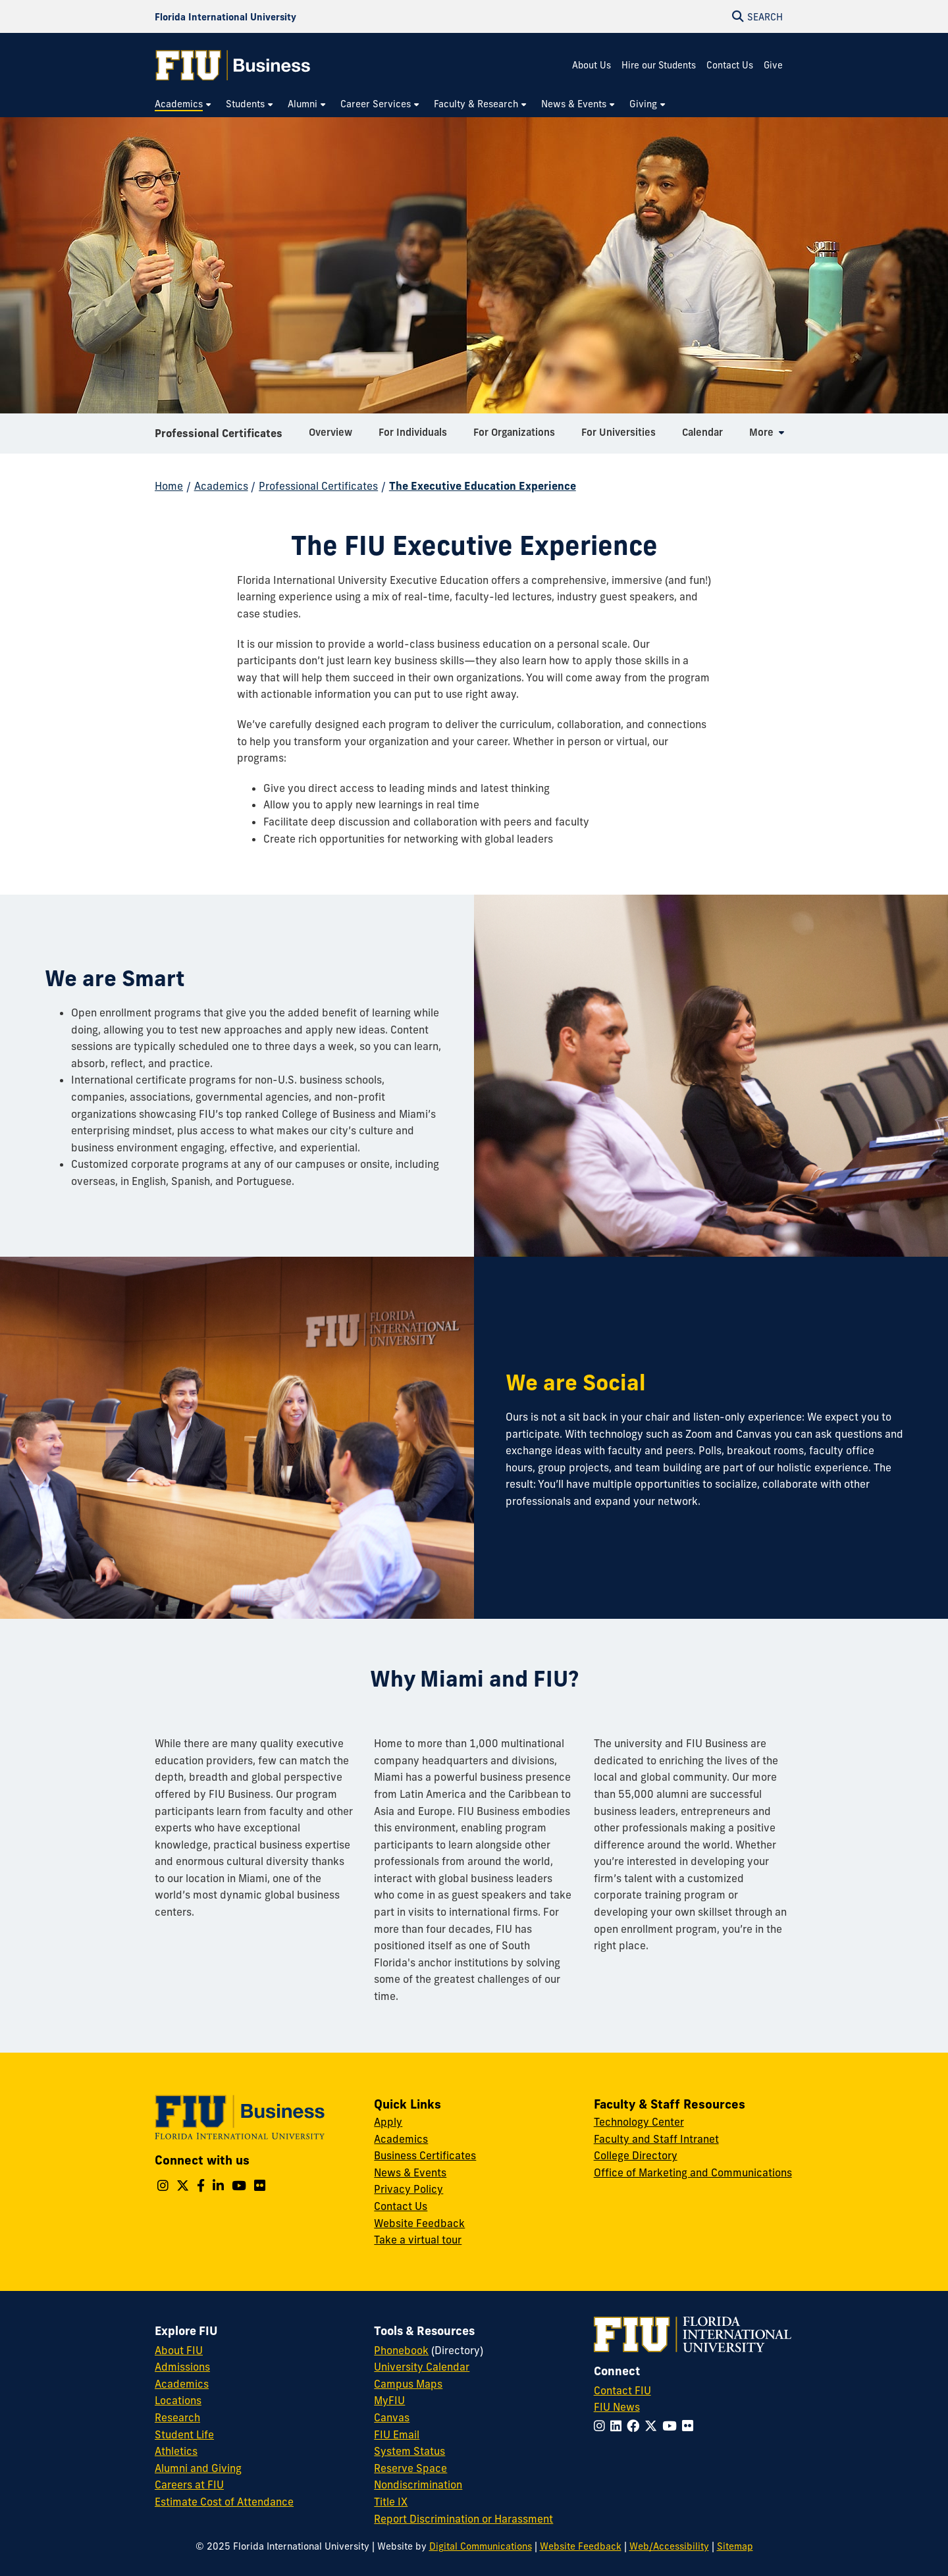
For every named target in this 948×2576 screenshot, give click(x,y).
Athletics (176, 2451)
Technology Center (639, 2121)
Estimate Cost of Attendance (224, 2501)
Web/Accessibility (669, 2546)
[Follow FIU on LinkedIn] (618, 2426)
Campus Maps (408, 2383)
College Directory (635, 2155)
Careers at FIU (189, 2484)
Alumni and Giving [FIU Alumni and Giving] (198, 2468)
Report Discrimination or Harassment (463, 2518)
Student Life (184, 2434)
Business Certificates (425, 2155)
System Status (409, 2451)
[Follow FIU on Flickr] (690, 2426)
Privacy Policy (408, 2188)
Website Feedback (419, 2223)
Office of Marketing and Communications (693, 2172)
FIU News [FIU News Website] (617, 2406)
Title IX (391, 2501)
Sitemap (735, 2546)
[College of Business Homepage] (233, 65)
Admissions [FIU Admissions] (182, 2366)
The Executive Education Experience (482, 485)
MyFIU (389, 2400)
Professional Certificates (218, 437)
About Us (591, 65)
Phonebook (401, 2350)
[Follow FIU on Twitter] (653, 2426)
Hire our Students (658, 65)
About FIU (179, 2350)
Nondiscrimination (418, 2484)
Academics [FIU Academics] (182, 2383)
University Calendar (421, 2366)
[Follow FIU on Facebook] (636, 2426)
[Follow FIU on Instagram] (602, 2426)
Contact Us (729, 65)
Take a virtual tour (417, 2239)
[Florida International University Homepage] (225, 16)
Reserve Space (410, 2468)
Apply (388, 2121)
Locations (178, 2400)
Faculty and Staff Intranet (656, 2138)
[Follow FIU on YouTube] (672, 2426)
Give (773, 65)
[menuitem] (183, 104)
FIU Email (396, 2434)
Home (169, 485)
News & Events (410, 2172)
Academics (221, 485)
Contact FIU (622, 2390)
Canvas (391, 2417)
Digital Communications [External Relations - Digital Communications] (480, 2546)
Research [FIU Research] (177, 2417)
